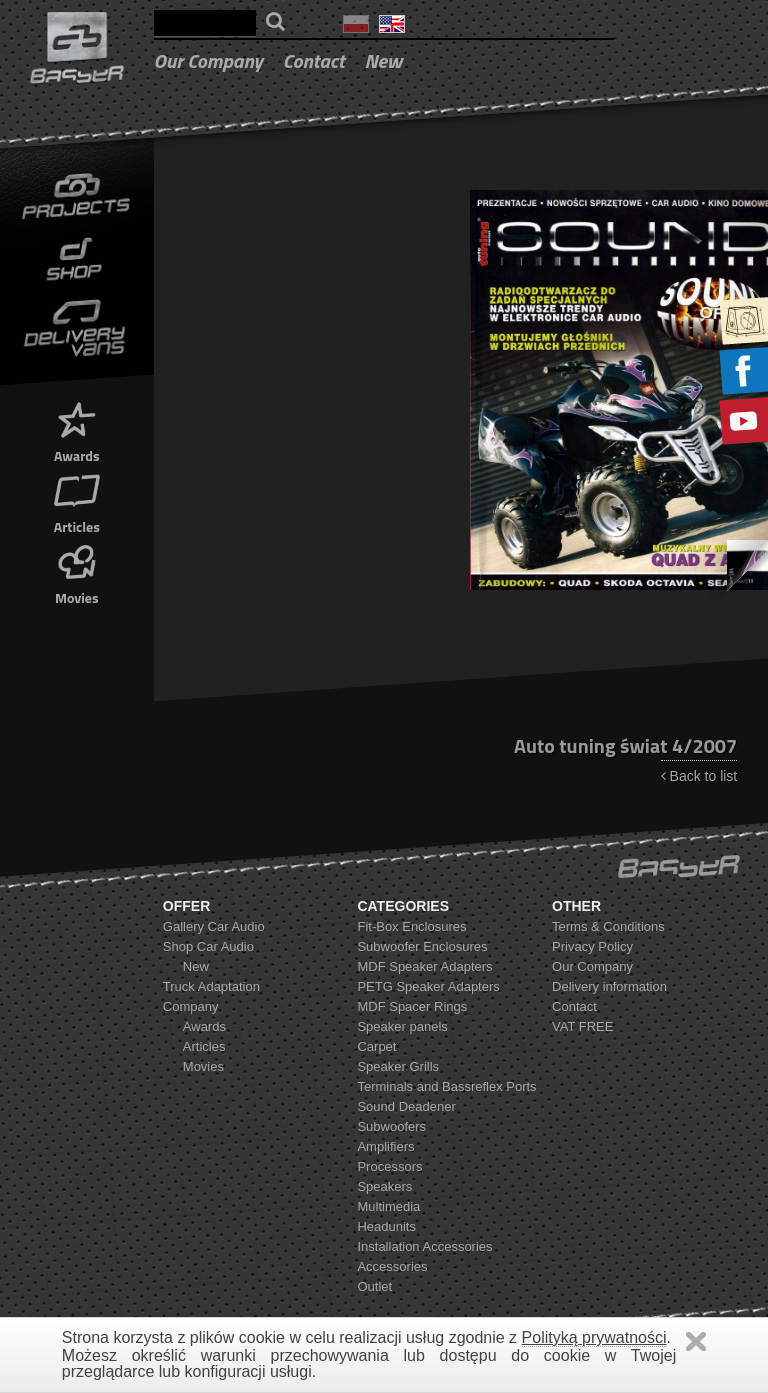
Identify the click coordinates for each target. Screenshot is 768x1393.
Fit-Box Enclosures (411, 926)
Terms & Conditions (608, 926)
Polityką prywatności (594, 1337)
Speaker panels (402, 1026)
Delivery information (609, 986)
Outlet (374, 1286)
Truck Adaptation (211, 986)
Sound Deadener (406, 1106)
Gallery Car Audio (214, 926)
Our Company (208, 60)
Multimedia (388, 1206)
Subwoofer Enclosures (422, 946)
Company (191, 1006)
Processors (389, 1166)
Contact (314, 60)
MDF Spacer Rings (412, 1006)
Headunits (386, 1226)
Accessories (392, 1266)
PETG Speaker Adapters (428, 986)
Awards (77, 430)
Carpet (376, 1046)
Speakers (384, 1186)
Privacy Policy (592, 946)
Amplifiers (385, 1146)
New (384, 60)
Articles (77, 501)
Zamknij (696, 1341)
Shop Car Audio (208, 946)
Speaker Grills (398, 1066)
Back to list (699, 776)
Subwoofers (391, 1126)
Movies (77, 572)
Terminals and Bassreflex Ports (446, 1086)
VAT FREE (582, 1026)
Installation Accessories (424, 1246)
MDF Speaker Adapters (424, 966)
